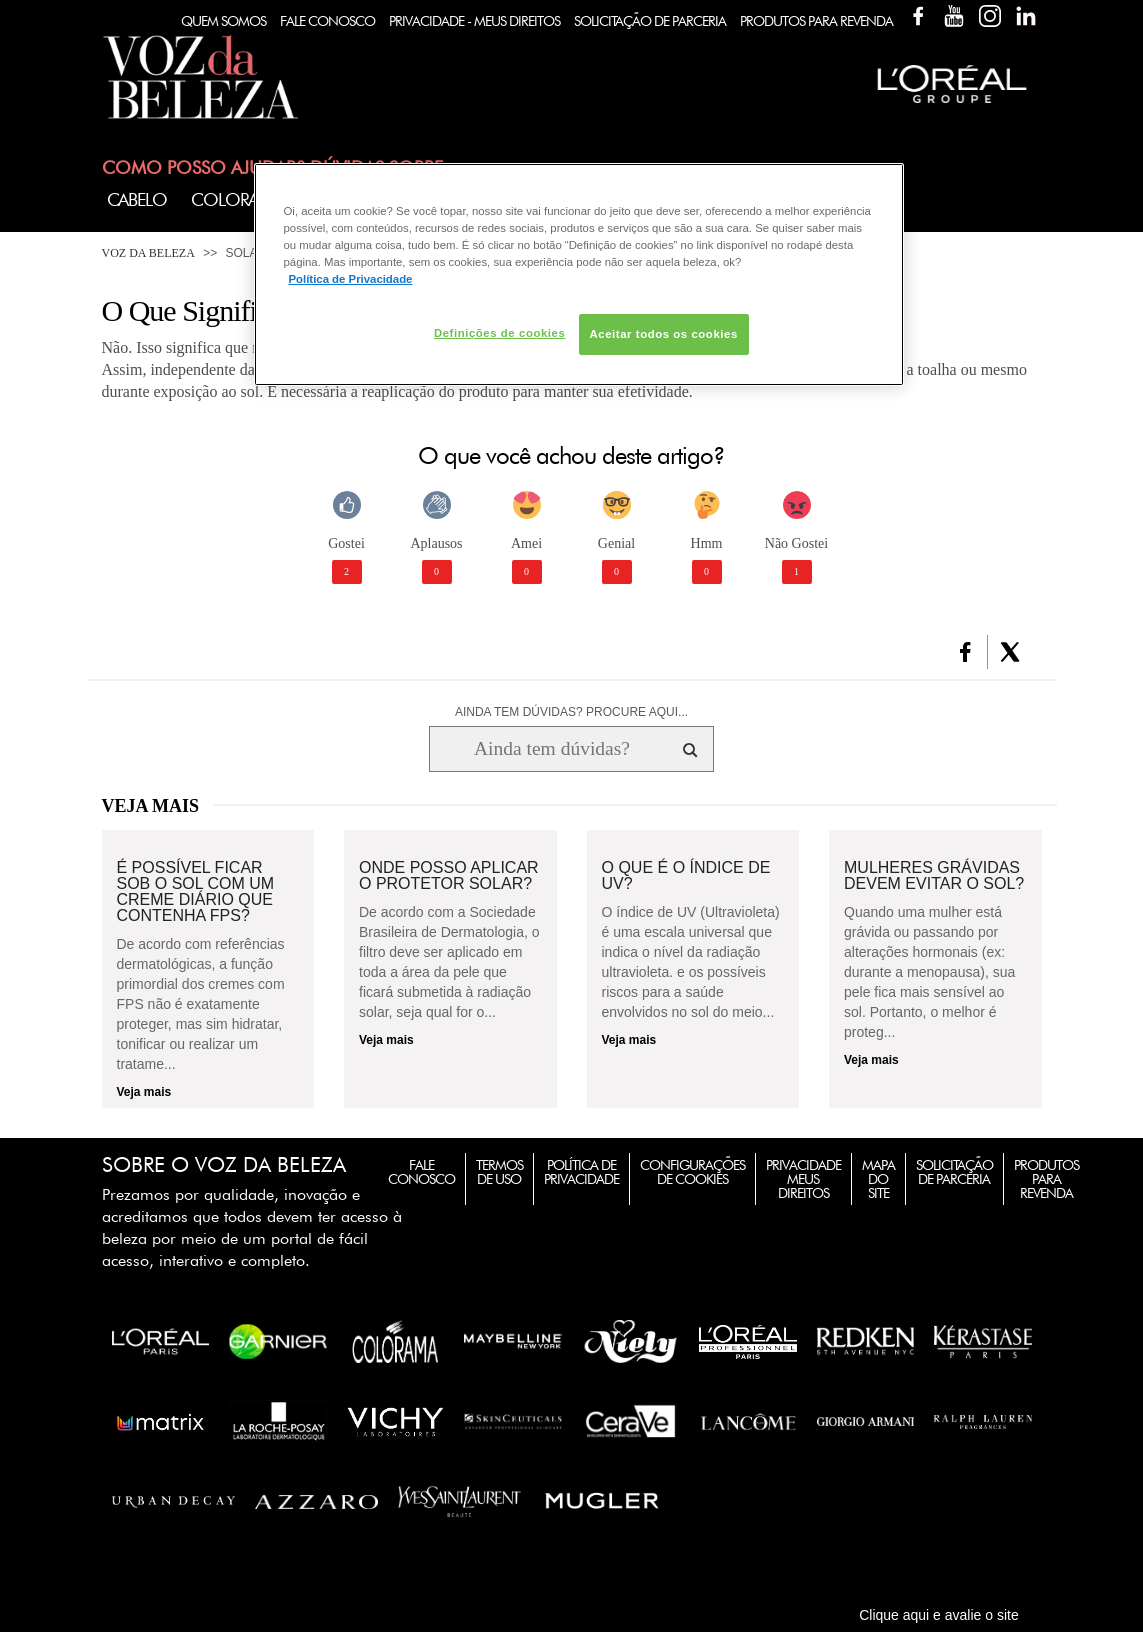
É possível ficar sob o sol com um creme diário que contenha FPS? (196, 892)
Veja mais (144, 1092)
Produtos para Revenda (1046, 1179)
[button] (965, 652)
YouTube (954, 16)
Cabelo (137, 199)
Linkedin (1026, 16)
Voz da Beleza (148, 253)
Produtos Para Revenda (816, 21)
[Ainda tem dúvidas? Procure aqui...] (551, 749)
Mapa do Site (878, 1179)
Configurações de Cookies (692, 1172)
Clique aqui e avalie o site (939, 1615)
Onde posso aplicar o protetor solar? (449, 876)
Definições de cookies (499, 333)
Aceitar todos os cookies (664, 334)
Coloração (242, 199)
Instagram (990, 16)
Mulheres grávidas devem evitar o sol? (934, 876)
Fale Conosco (327, 21)
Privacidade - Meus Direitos (474, 21)
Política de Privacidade (581, 1172)
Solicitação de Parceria (650, 21)
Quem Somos (223, 21)
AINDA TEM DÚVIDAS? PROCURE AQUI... (571, 712)
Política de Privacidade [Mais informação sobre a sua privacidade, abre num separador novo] (351, 279)
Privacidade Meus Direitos (803, 1179)
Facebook (918, 16)
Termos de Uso (499, 1172)
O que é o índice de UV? (686, 876)
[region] (579, 274)
